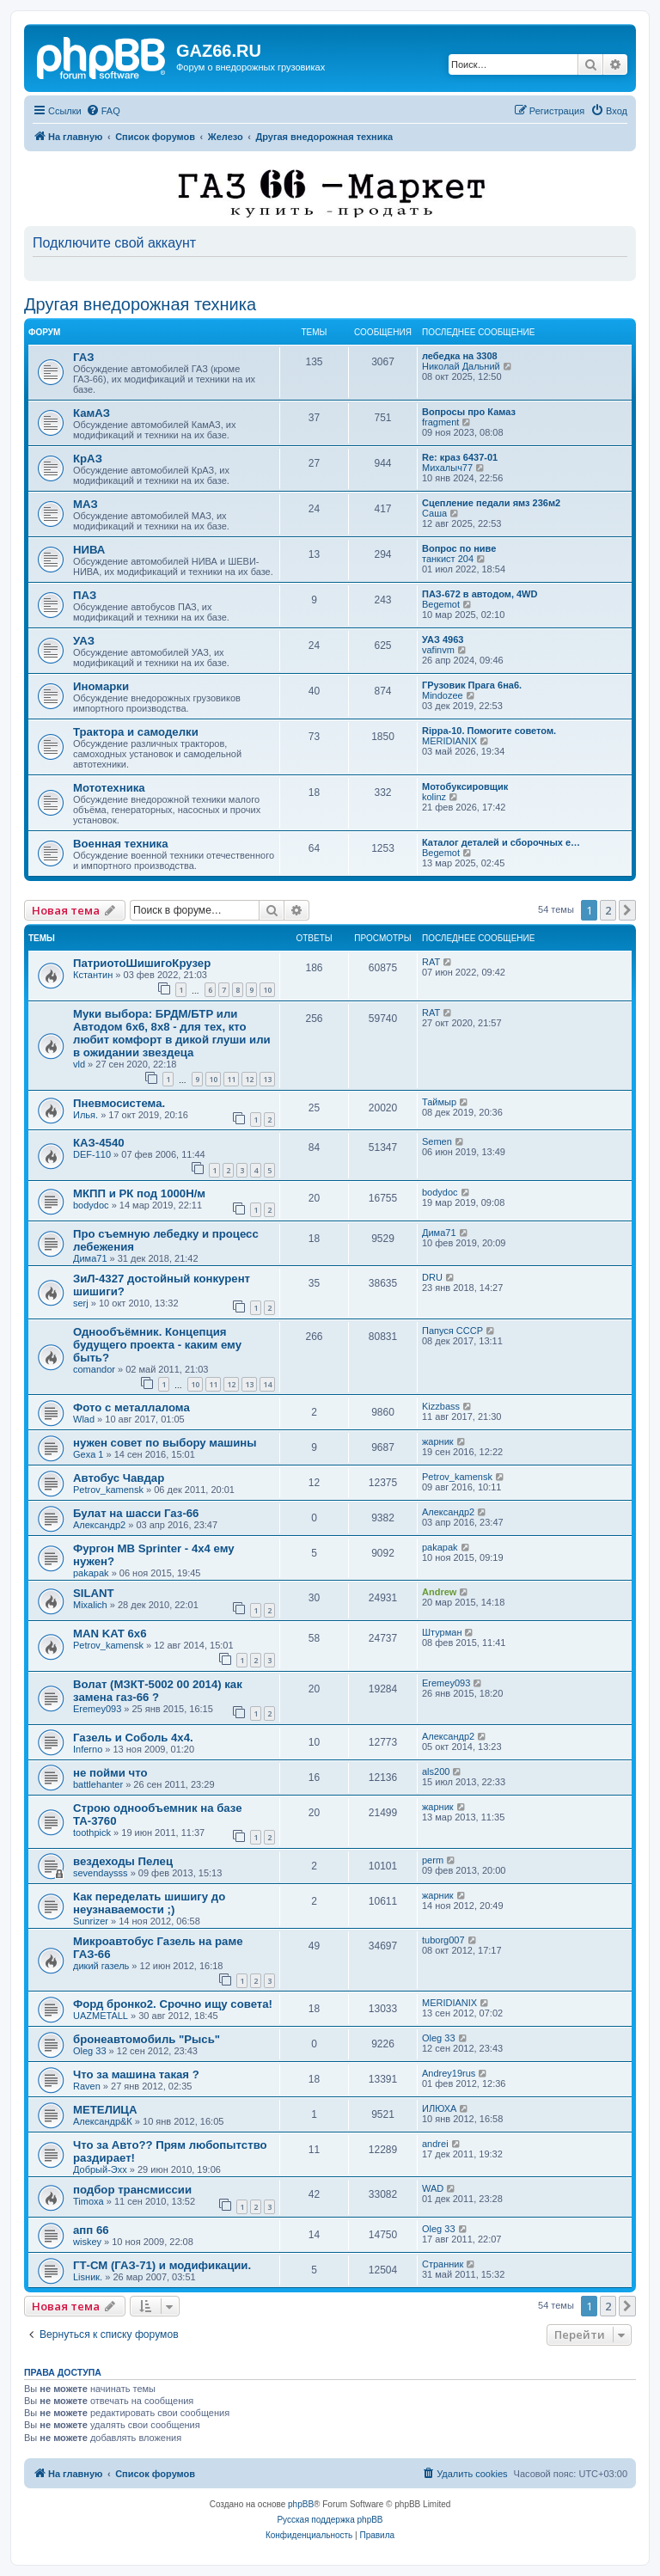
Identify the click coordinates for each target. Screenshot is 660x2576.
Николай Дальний (461, 366)
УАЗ (84, 640)
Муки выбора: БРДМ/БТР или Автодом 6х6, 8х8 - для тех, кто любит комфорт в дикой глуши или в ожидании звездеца (172, 1033)
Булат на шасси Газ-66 (136, 1513)
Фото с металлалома (131, 1407)
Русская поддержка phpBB (329, 2519)
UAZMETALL (100, 2015)
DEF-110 (92, 1154)
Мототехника (109, 787)
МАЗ (85, 504)
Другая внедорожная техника (140, 304)
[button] (627, 910)
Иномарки (101, 686)
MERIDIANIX (449, 741)
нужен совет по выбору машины (165, 1442)
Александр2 (99, 1525)
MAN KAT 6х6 (110, 1633)
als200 (435, 1771)
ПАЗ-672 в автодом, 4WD (479, 594)
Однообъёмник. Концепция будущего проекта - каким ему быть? (157, 1344)
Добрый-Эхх (100, 2169)
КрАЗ (87, 458)
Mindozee (442, 695)
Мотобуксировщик (465, 786)
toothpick (92, 1832)
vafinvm (438, 650)
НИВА (89, 549)
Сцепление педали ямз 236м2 (491, 503)
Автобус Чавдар (118, 1478)
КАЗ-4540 (99, 1142)
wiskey (87, 2241)
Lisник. (87, 2277)
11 (231, 1079)
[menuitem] (103, 111)
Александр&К (102, 2121)
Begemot (441, 604)
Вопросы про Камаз (469, 412)
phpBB (301, 2504)
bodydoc (91, 1205)
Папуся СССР (452, 1330)
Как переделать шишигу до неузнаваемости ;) (149, 1903)
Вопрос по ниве (459, 548)
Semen (437, 1141)
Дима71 (90, 1258)
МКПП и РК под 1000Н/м (139, 1193)
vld (79, 1064)
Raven (87, 2086)
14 (267, 1384)
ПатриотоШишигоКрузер (142, 963)
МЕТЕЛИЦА (105, 2109)
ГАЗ (83, 357)
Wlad (84, 1419)
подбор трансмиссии (132, 2189)
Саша (434, 513)
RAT (431, 962)
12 (249, 1079)
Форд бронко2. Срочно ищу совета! (172, 2004)
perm (432, 1860)
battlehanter (98, 1784)
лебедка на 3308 (460, 356)
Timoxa (88, 2201)
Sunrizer (90, 1921)
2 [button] (608, 910)
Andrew (439, 1592)
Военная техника (120, 843)
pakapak (91, 1573)
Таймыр (439, 1102)
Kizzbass (441, 1406)
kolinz (434, 797)
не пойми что (110, 1772)
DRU (432, 1277)
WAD (432, 2188)
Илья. (85, 1115)
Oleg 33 (90, 2051)
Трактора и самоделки (136, 731)
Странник (442, 2264)
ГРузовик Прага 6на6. (472, 685)
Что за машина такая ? (136, 2074)
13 (267, 1079)
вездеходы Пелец (123, 1861)
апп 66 (91, 2230)
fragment (440, 422)
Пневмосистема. (119, 1103)
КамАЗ (91, 413)
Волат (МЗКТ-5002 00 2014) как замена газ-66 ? (157, 1691)
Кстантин (93, 975)
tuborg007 (443, 1940)
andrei (435, 2144)
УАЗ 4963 (442, 639)
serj (81, 1303)
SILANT (93, 1593)
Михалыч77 (447, 467)
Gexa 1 (88, 1454)
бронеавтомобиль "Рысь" (146, 2039)
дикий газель (101, 1966)
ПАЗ (84, 595)
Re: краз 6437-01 (460, 457)
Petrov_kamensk (108, 1489)
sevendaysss (100, 1873)
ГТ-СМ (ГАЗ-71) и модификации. (162, 2265)
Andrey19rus (448, 2073)
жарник (438, 1441)
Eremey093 (97, 1709)
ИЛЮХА (439, 2108)
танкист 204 (448, 559)
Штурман (442, 1632)
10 (267, 989)
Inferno (87, 1749)
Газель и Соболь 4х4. (133, 1737)
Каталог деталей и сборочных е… (501, 842)
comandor (94, 1369)
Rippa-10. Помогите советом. (489, 730)
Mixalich (90, 1605)
